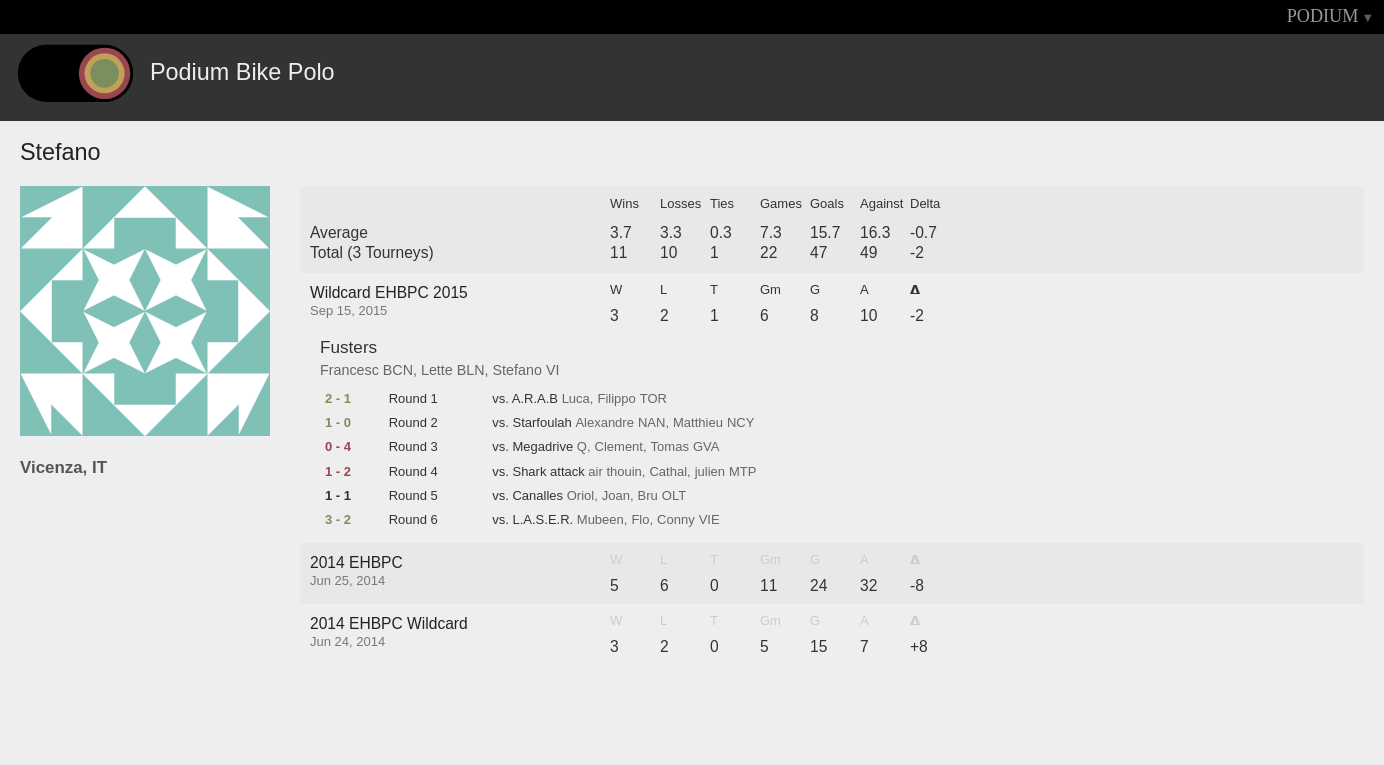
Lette (437, 370)
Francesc (349, 370)
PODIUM (1323, 16)
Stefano (517, 370)
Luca (576, 399)
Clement (619, 447)
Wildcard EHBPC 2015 (389, 292)
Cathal (668, 472)
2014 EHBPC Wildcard (389, 623)
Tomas (670, 447)
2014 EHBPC (356, 562)
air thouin (614, 472)
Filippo (616, 399)
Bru (648, 496)
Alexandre (604, 423)
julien (710, 472)
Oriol (580, 496)
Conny (676, 520)
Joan (616, 496)
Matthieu (698, 423)
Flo (640, 520)
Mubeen (600, 520)
